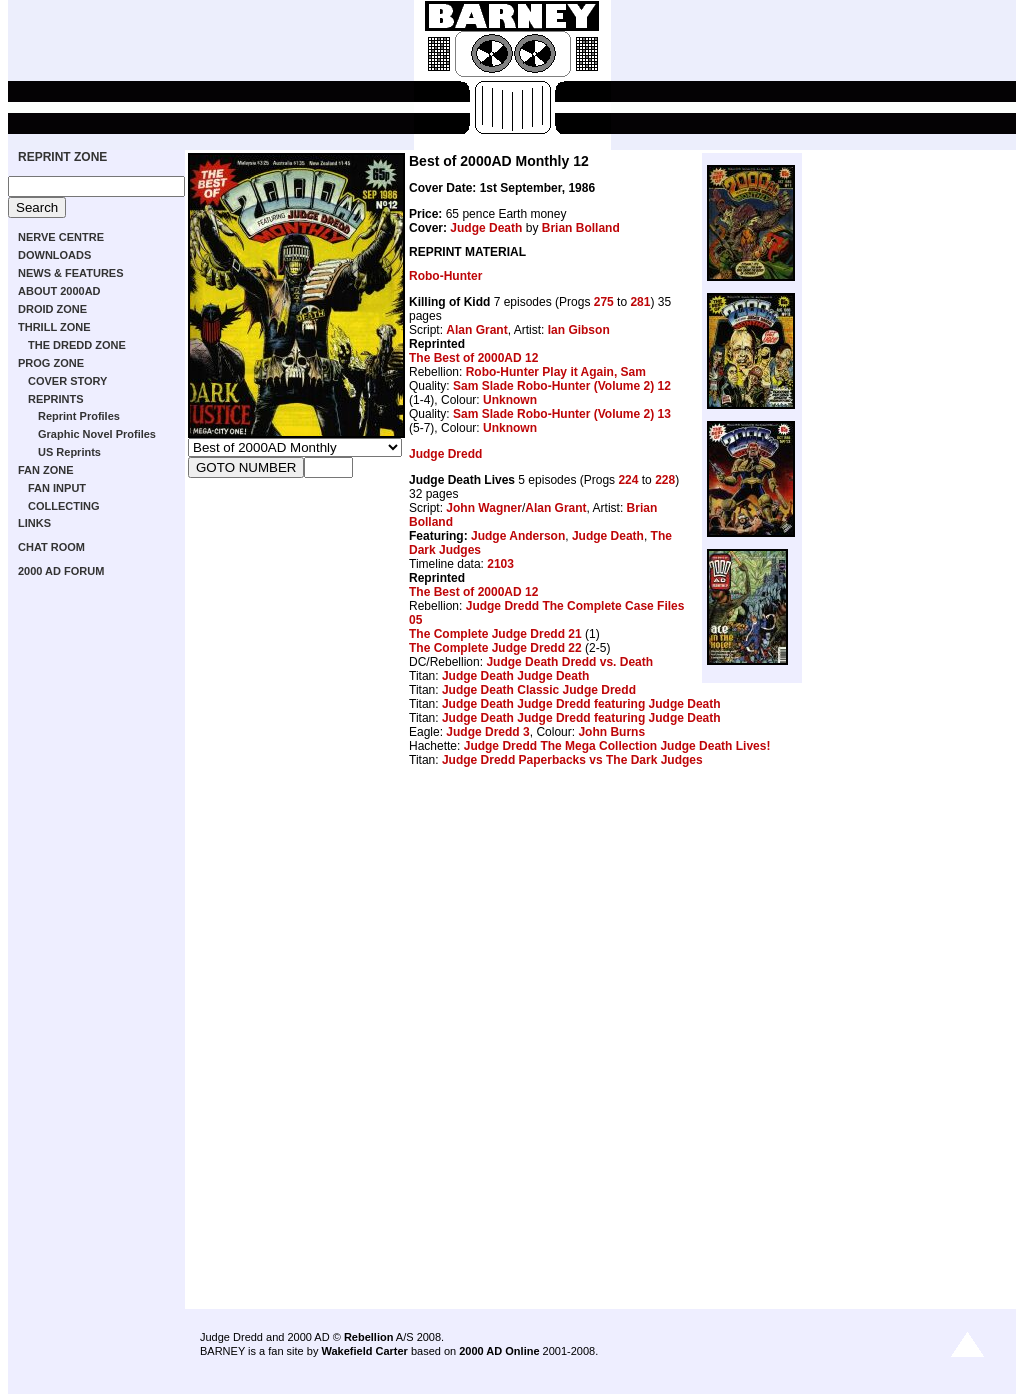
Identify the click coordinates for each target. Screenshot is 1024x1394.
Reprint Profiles (79, 416)
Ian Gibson (579, 330)
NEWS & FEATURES (71, 273)
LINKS (34, 523)
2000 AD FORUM (61, 571)
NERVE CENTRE (61, 237)
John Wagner (484, 508)
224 (628, 480)
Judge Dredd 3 (487, 732)
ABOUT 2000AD (59, 291)
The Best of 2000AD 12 (473, 358)
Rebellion (369, 1337)
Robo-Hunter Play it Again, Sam (556, 372)
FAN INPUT (57, 488)
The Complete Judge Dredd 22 (495, 648)
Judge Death (486, 228)
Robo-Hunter (445, 276)
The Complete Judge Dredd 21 (495, 634)
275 (604, 302)
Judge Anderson (518, 536)
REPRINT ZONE (62, 157)
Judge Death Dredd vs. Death (569, 662)
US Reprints (69, 452)
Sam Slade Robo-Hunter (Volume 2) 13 (562, 414)
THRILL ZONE (54, 327)
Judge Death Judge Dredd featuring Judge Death (581, 704)
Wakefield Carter (364, 1351)
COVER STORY (67, 381)
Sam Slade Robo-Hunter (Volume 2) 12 (562, 386)
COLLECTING (64, 506)
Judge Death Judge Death (515, 676)
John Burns (611, 732)
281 (640, 302)
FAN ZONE (46, 470)
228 (665, 480)
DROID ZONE (52, 309)
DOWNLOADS (54, 255)
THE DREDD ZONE (77, 345)
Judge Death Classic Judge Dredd (539, 690)
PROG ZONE (51, 363)
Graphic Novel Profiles (97, 434)
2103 (500, 564)
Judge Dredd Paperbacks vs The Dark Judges (572, 760)
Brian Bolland (581, 228)
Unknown (510, 400)
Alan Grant (476, 330)
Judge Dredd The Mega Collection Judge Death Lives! (617, 746)
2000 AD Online (499, 1351)
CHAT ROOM (51, 547)
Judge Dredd (445, 454)
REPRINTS (56, 399)
